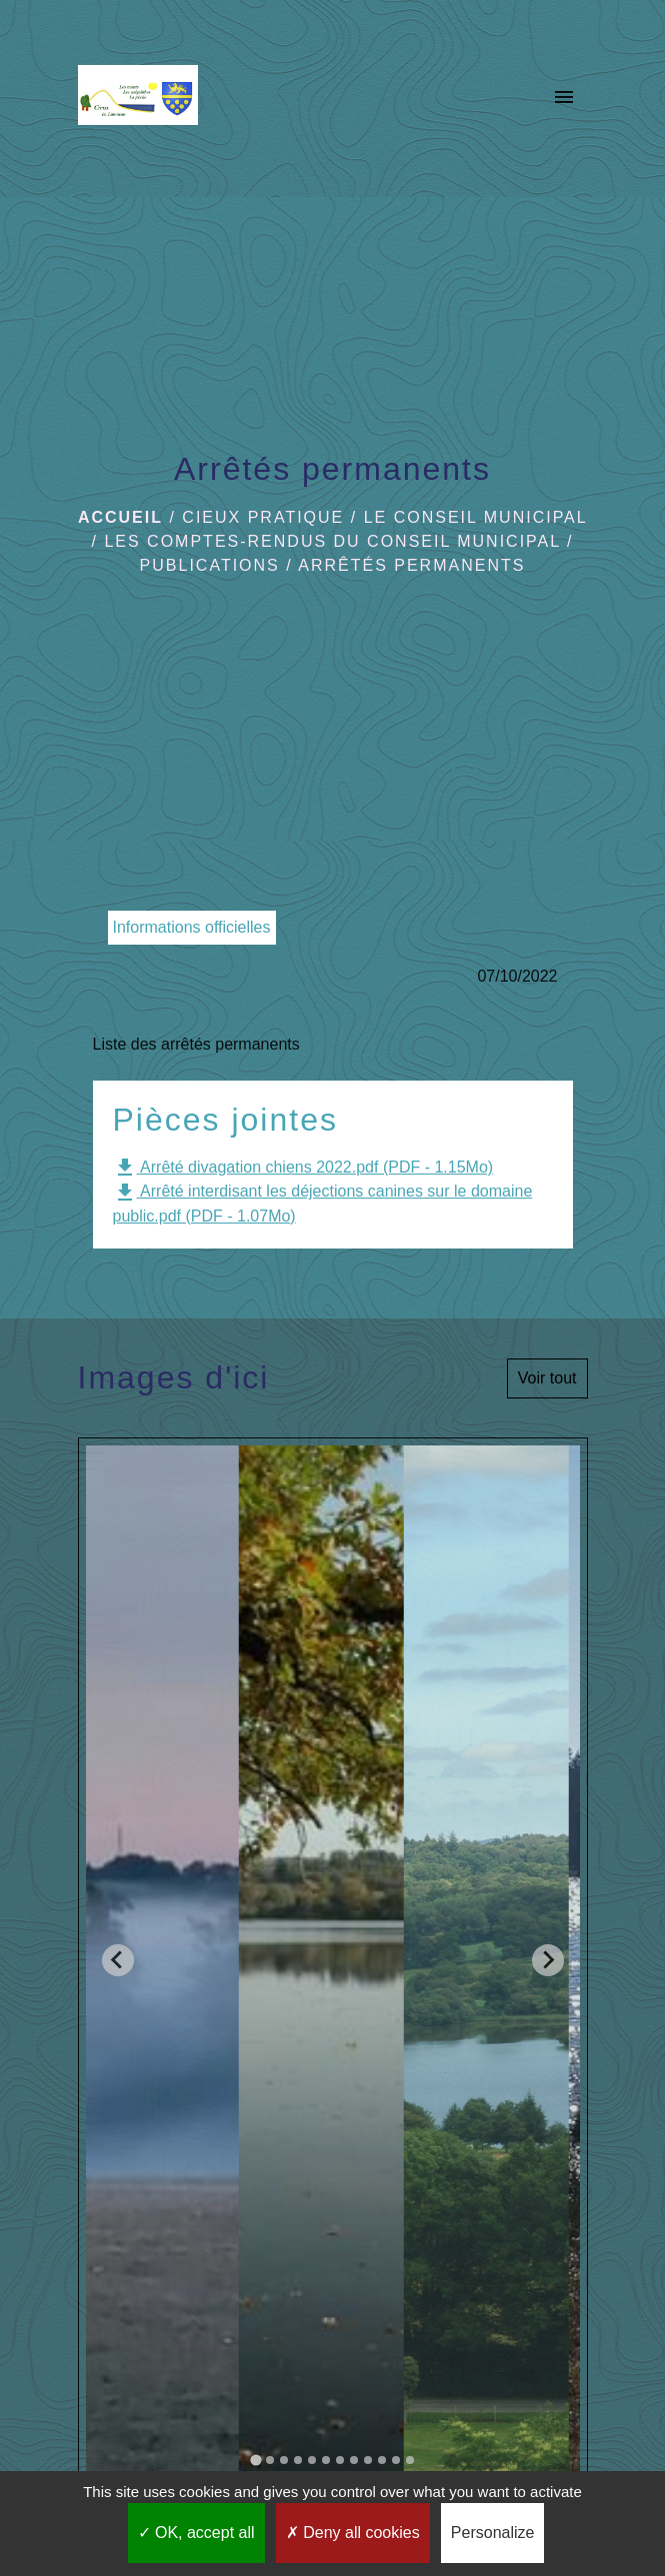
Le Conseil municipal (475, 517)
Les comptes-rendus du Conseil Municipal (332, 541)
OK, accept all (196, 2532)
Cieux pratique (263, 517)
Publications (210, 565)
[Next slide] (548, 1960)
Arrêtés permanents (411, 565)
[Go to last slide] (118, 1960)
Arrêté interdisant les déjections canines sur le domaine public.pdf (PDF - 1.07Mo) (323, 1203)
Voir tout (547, 1377)
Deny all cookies (353, 2532)
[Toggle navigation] (564, 99)
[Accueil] (138, 99)
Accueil (120, 517)
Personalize (493, 2532)
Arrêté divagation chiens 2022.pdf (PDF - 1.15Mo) (303, 1168)
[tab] (255, 2460)
